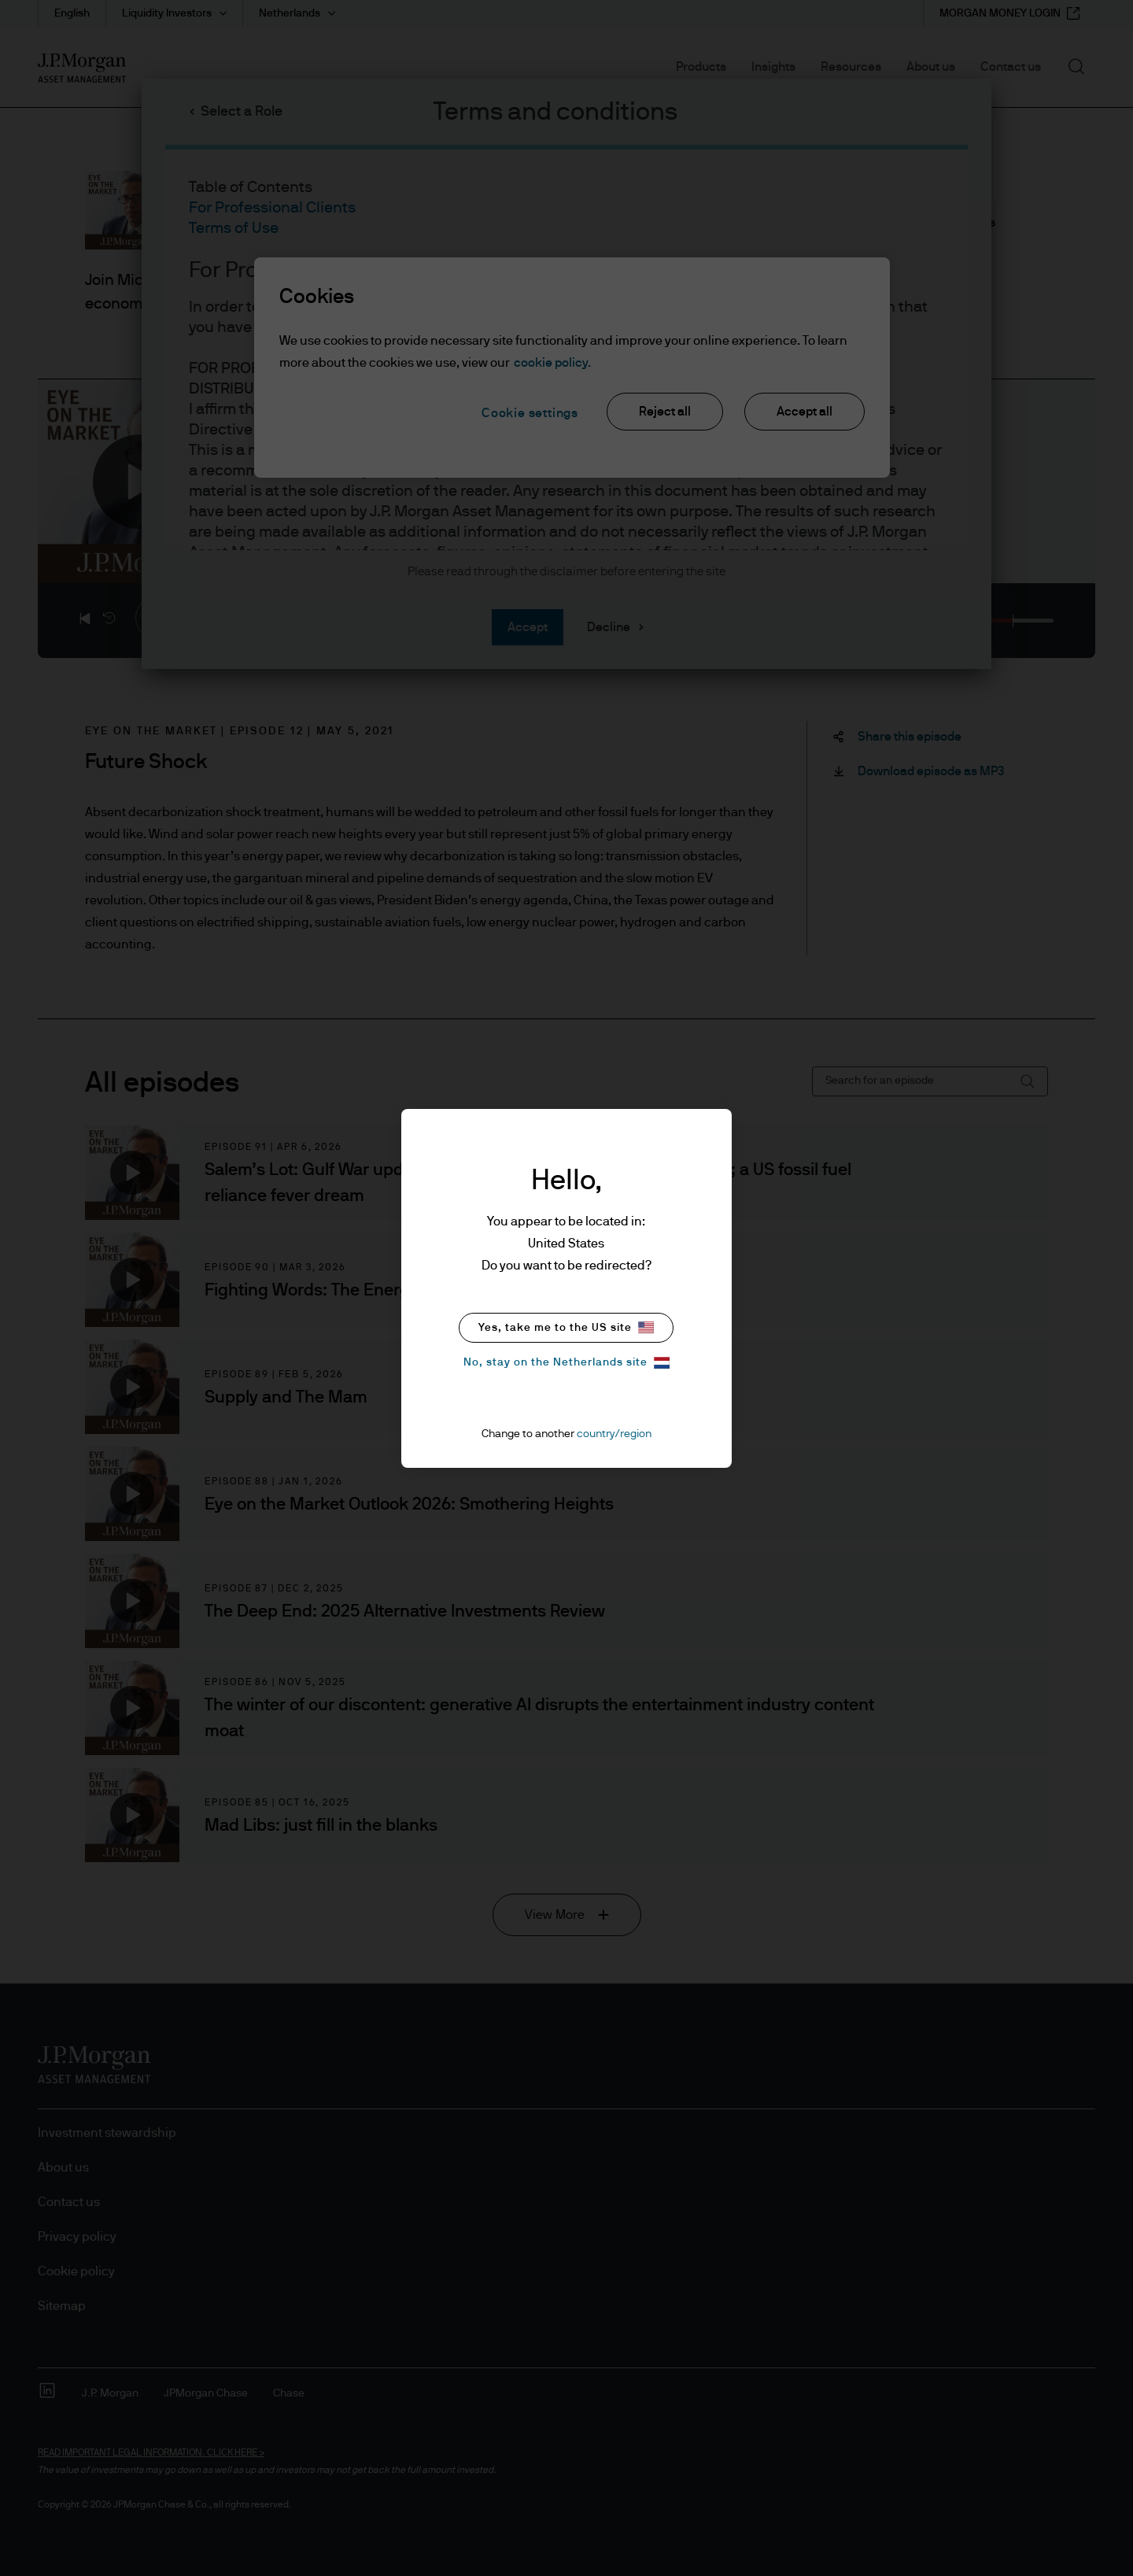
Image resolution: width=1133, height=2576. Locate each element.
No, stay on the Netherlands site (566, 1363)
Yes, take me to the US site (566, 1327)
